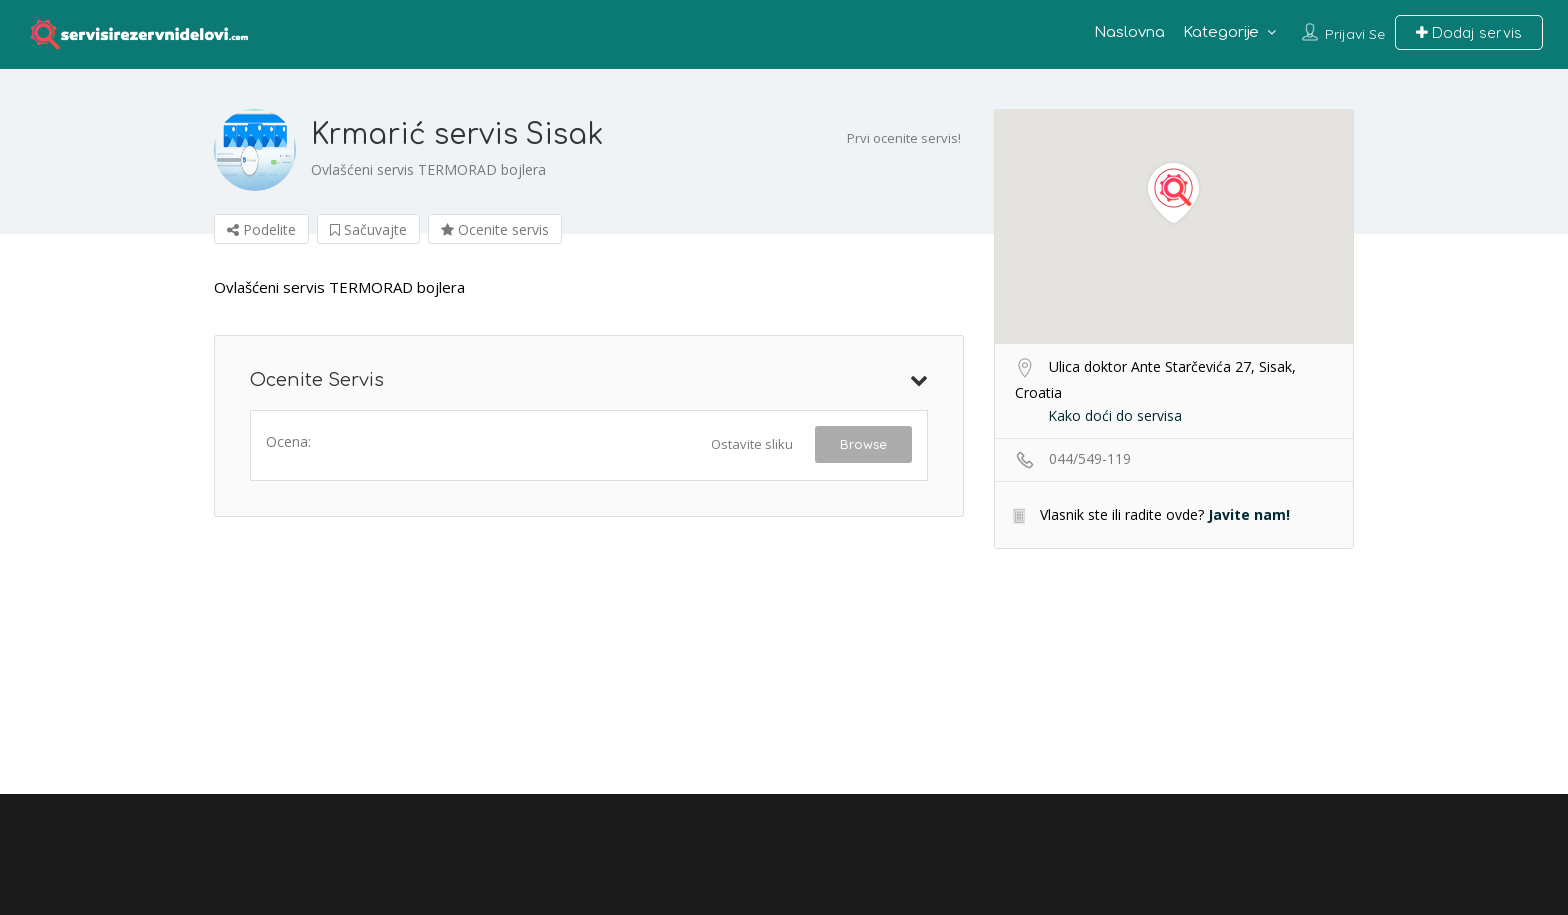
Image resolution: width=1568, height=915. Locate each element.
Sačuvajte (368, 229)
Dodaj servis (1469, 32)
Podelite (261, 229)
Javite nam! (1249, 514)
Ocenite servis (495, 229)
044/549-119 (1090, 458)
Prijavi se (1355, 34)
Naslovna (1129, 32)
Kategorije (1221, 32)
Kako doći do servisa (1115, 415)
